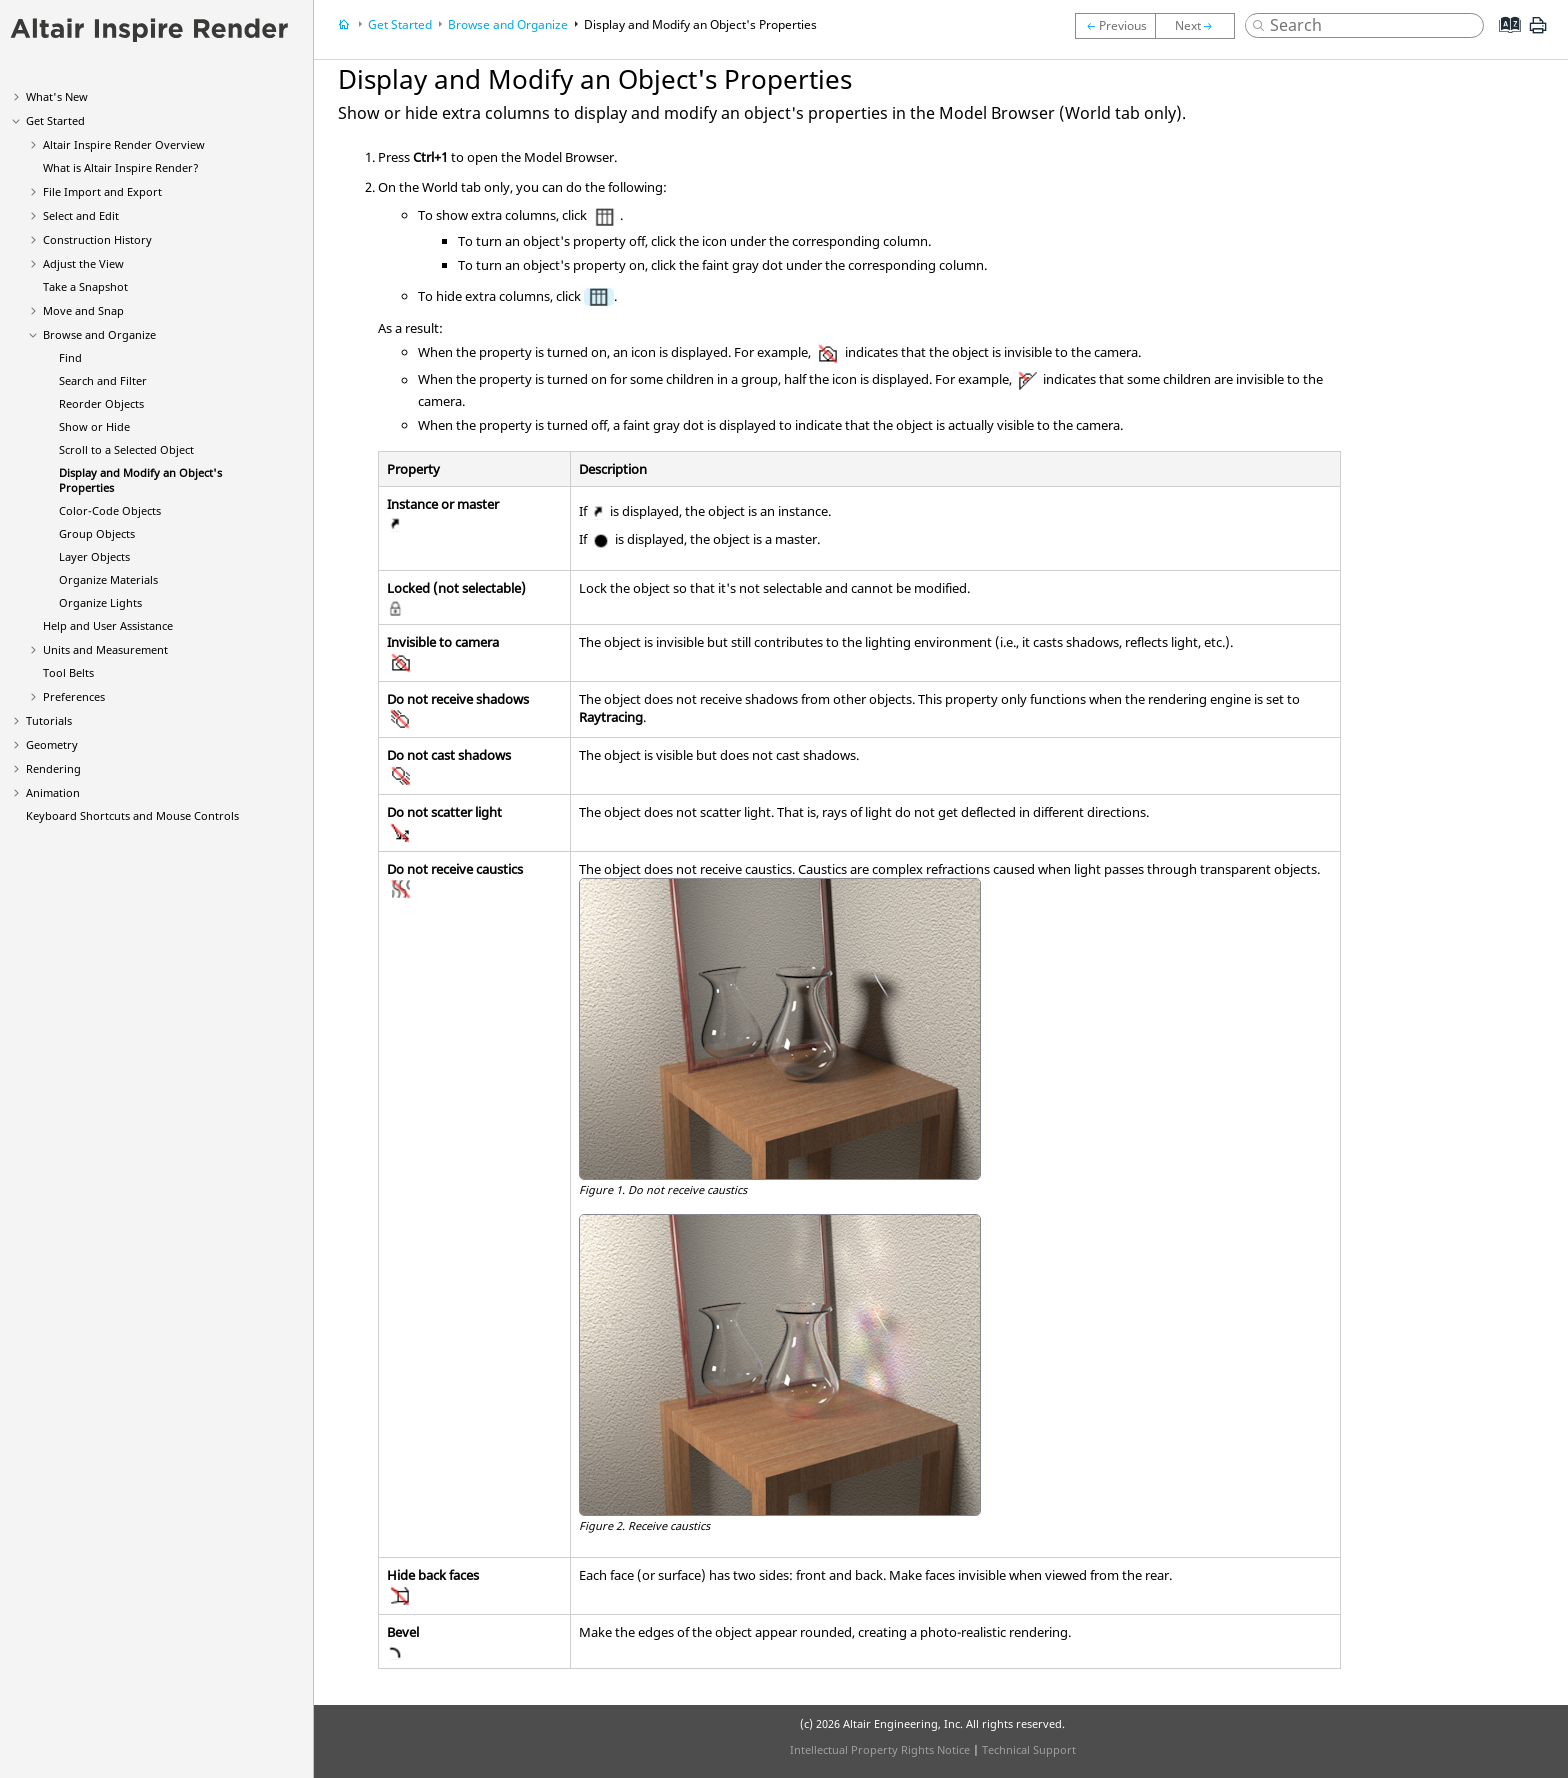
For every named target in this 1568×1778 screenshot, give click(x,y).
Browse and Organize (99, 334)
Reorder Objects (101, 403)
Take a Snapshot (85, 286)
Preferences (74, 696)
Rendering (53, 768)
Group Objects (97, 533)
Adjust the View (83, 263)
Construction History (97, 239)
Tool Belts (68, 672)
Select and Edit (81, 215)
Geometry (52, 744)
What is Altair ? (121, 167)
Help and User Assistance (108, 625)
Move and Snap (83, 310)
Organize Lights (100, 602)
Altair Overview (124, 144)
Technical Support (1029, 1749)
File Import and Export (102, 191)
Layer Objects (94, 556)
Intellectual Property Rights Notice (880, 1749)
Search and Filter (103, 380)
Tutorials (49, 720)
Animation (53, 792)
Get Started (55, 120)
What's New (57, 96)
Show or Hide (94, 426)
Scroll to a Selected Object (126, 449)
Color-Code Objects (110, 510)
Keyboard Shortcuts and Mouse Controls (132, 815)
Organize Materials (108, 579)
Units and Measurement (105, 649)
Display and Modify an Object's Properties (700, 24)
